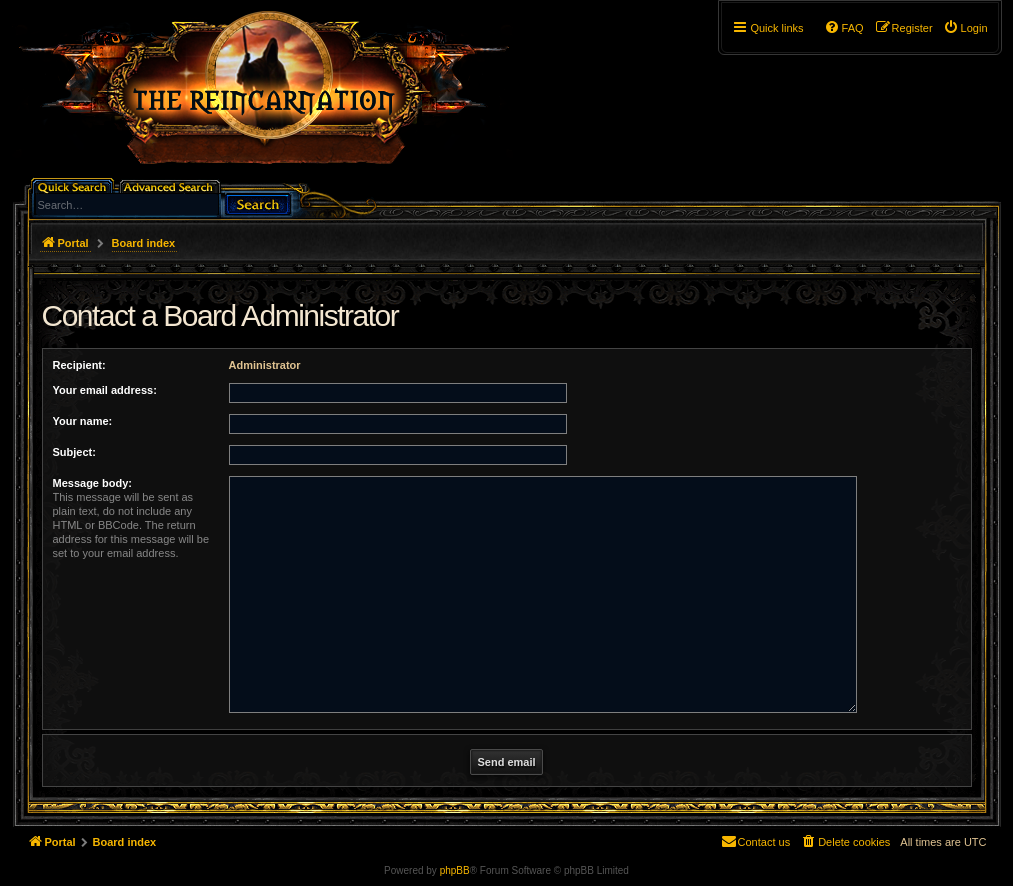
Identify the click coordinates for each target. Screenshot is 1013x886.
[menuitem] (965, 28)
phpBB (455, 870)
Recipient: (79, 365)
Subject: (74, 452)
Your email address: (105, 390)
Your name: (83, 421)
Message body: (92, 483)
